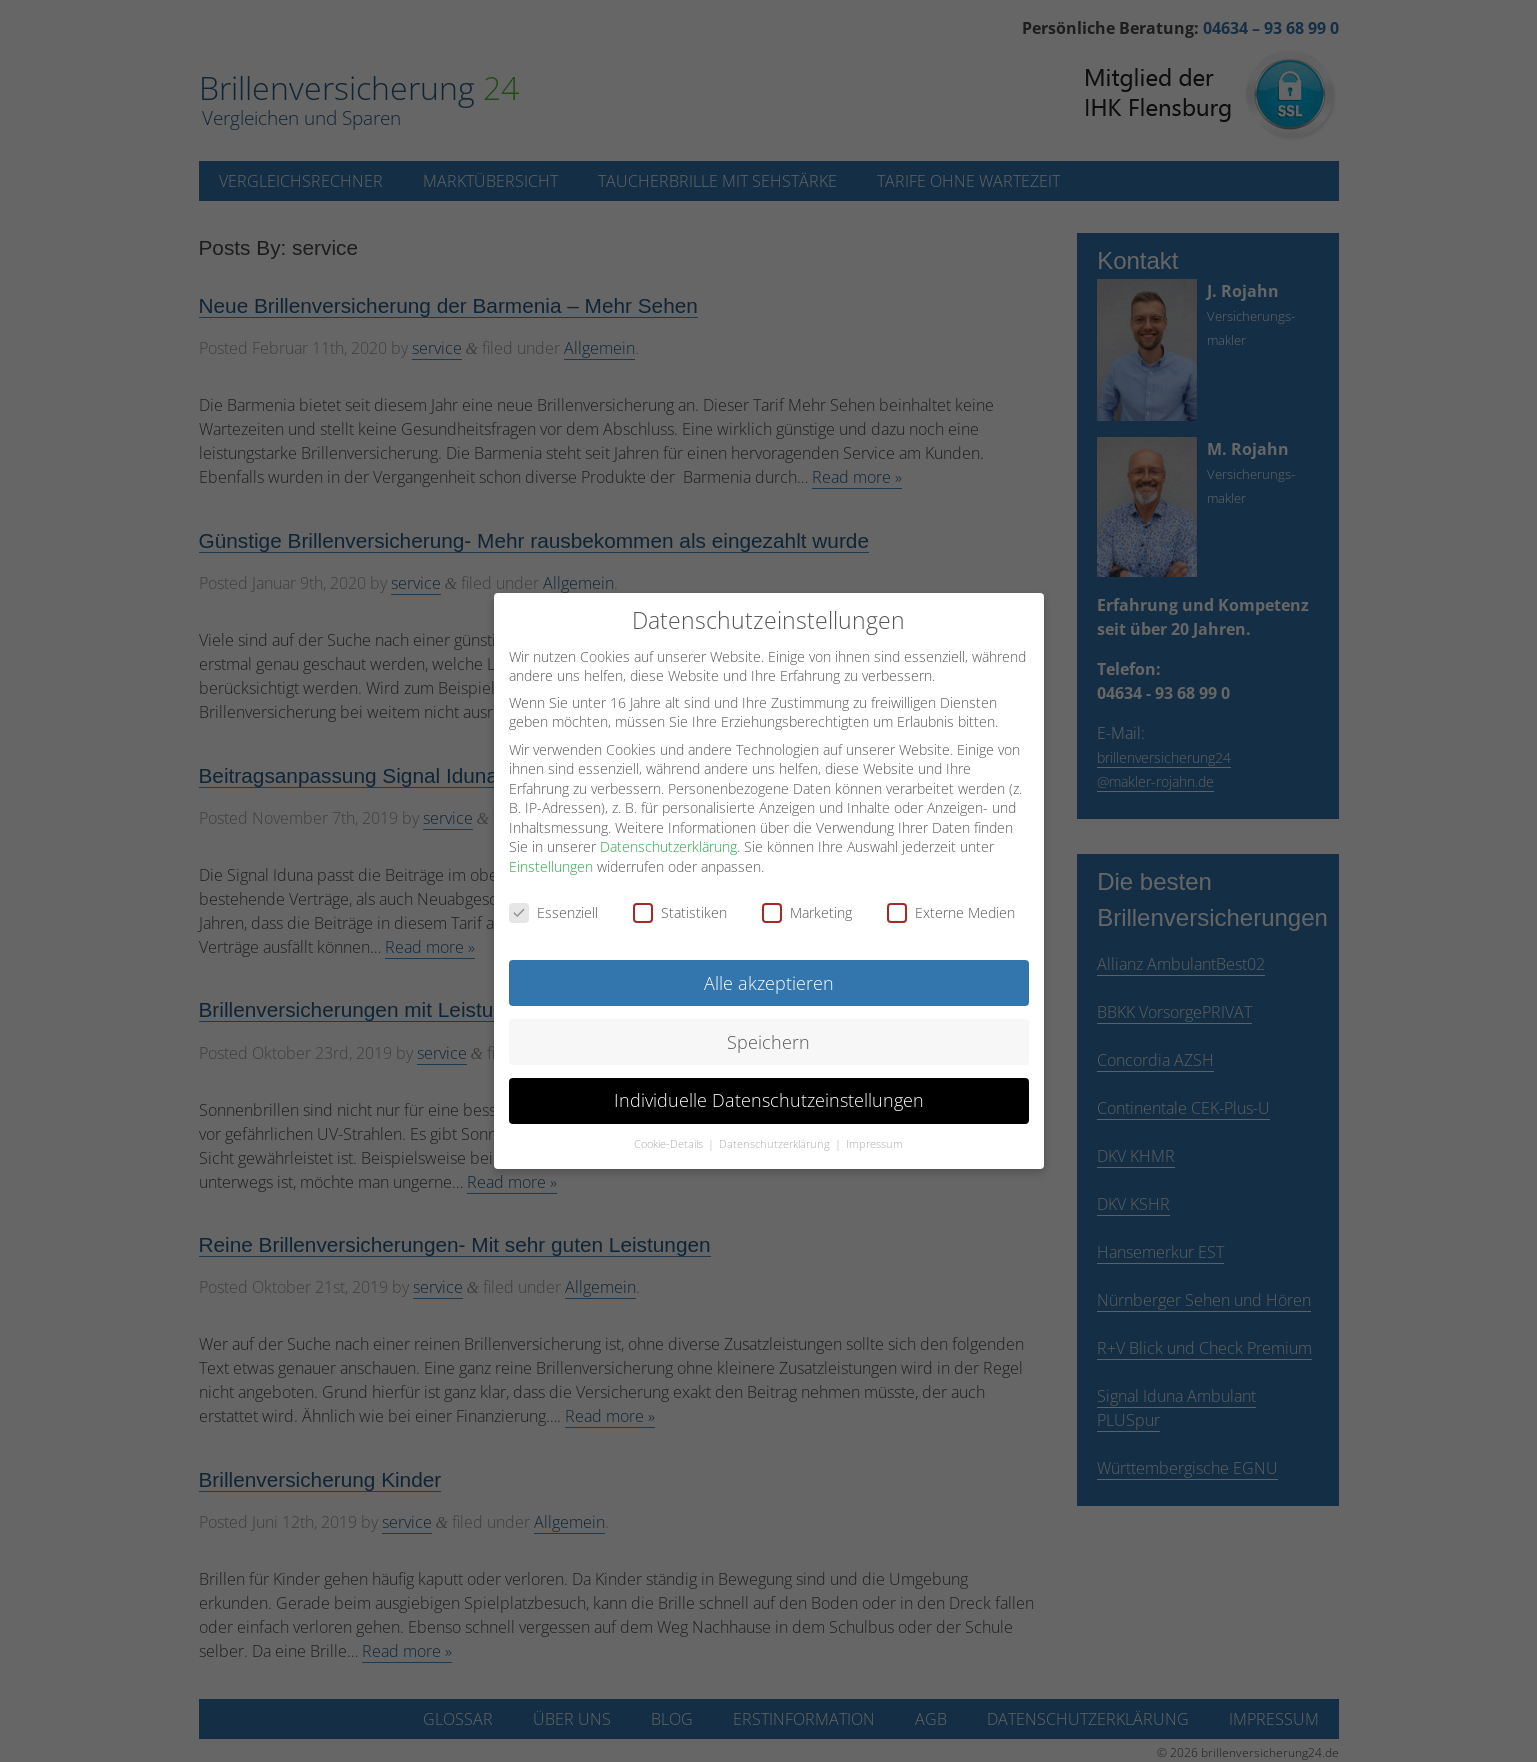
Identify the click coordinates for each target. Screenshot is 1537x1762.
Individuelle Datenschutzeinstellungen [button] (769, 1097)
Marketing (807, 909)
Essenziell (553, 909)
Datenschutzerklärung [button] (776, 1141)
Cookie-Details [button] (670, 1141)
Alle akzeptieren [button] (769, 979)
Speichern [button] (768, 1038)
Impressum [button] (874, 1141)
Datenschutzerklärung (668, 843)
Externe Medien (951, 909)
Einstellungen (551, 863)
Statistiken (680, 909)
